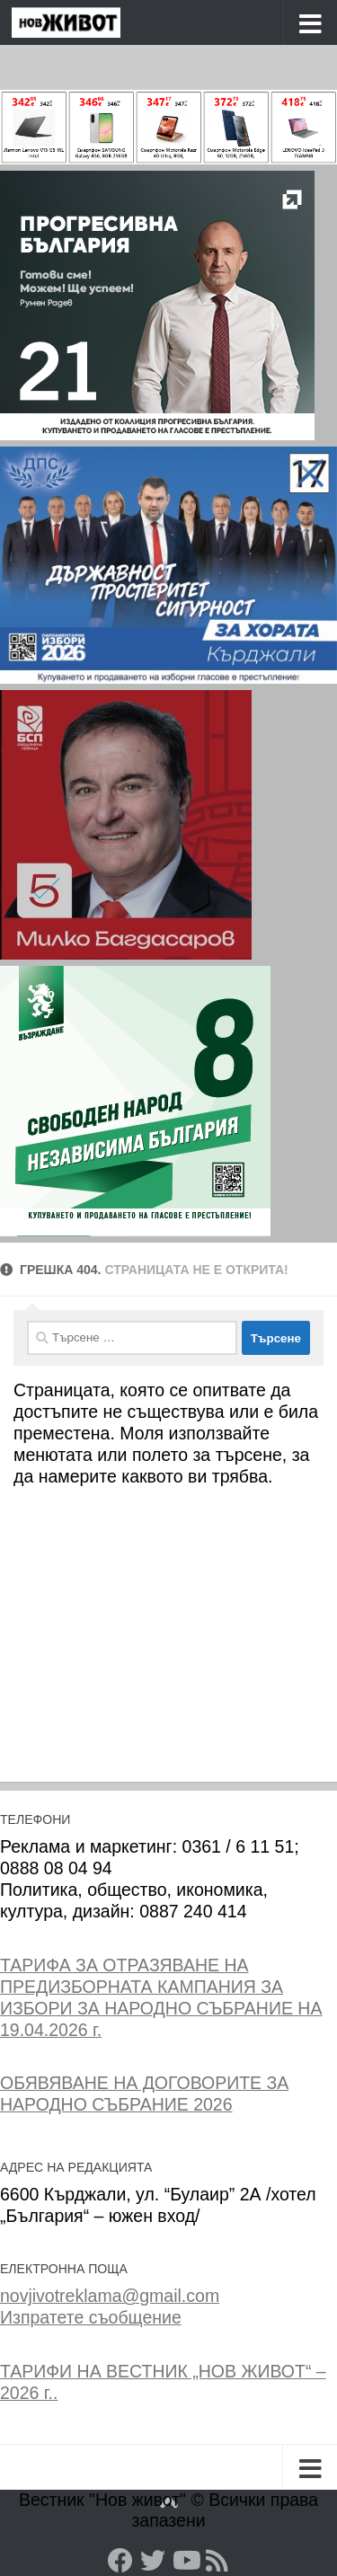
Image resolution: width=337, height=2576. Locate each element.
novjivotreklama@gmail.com (109, 2296)
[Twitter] (152, 2560)
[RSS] (217, 2560)
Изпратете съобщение (91, 2317)
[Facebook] (120, 2560)
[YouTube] (185, 2560)
